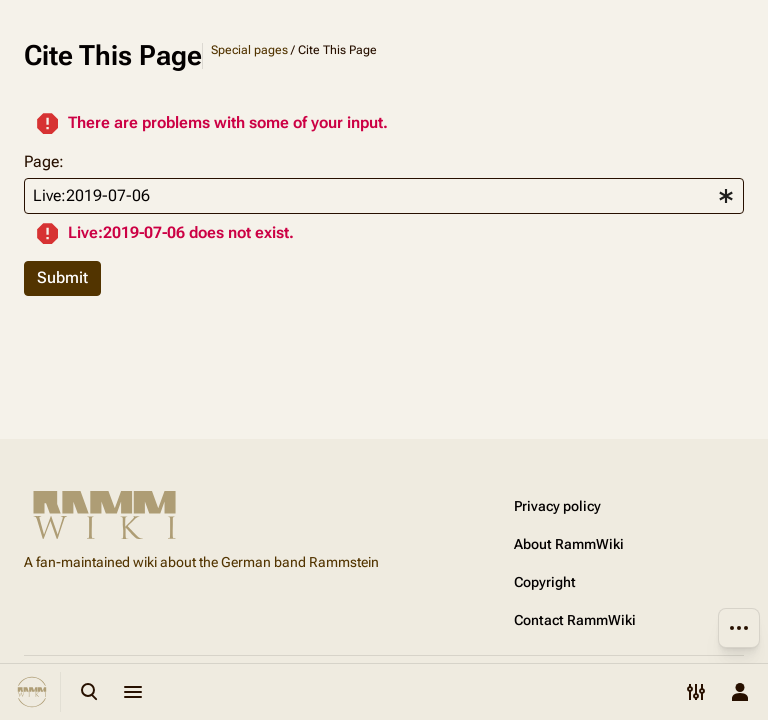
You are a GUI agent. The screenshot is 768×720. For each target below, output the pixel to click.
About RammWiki (569, 544)
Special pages (249, 50)
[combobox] (384, 196)
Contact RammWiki (575, 620)
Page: (44, 161)
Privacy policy (557, 506)
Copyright (545, 582)
